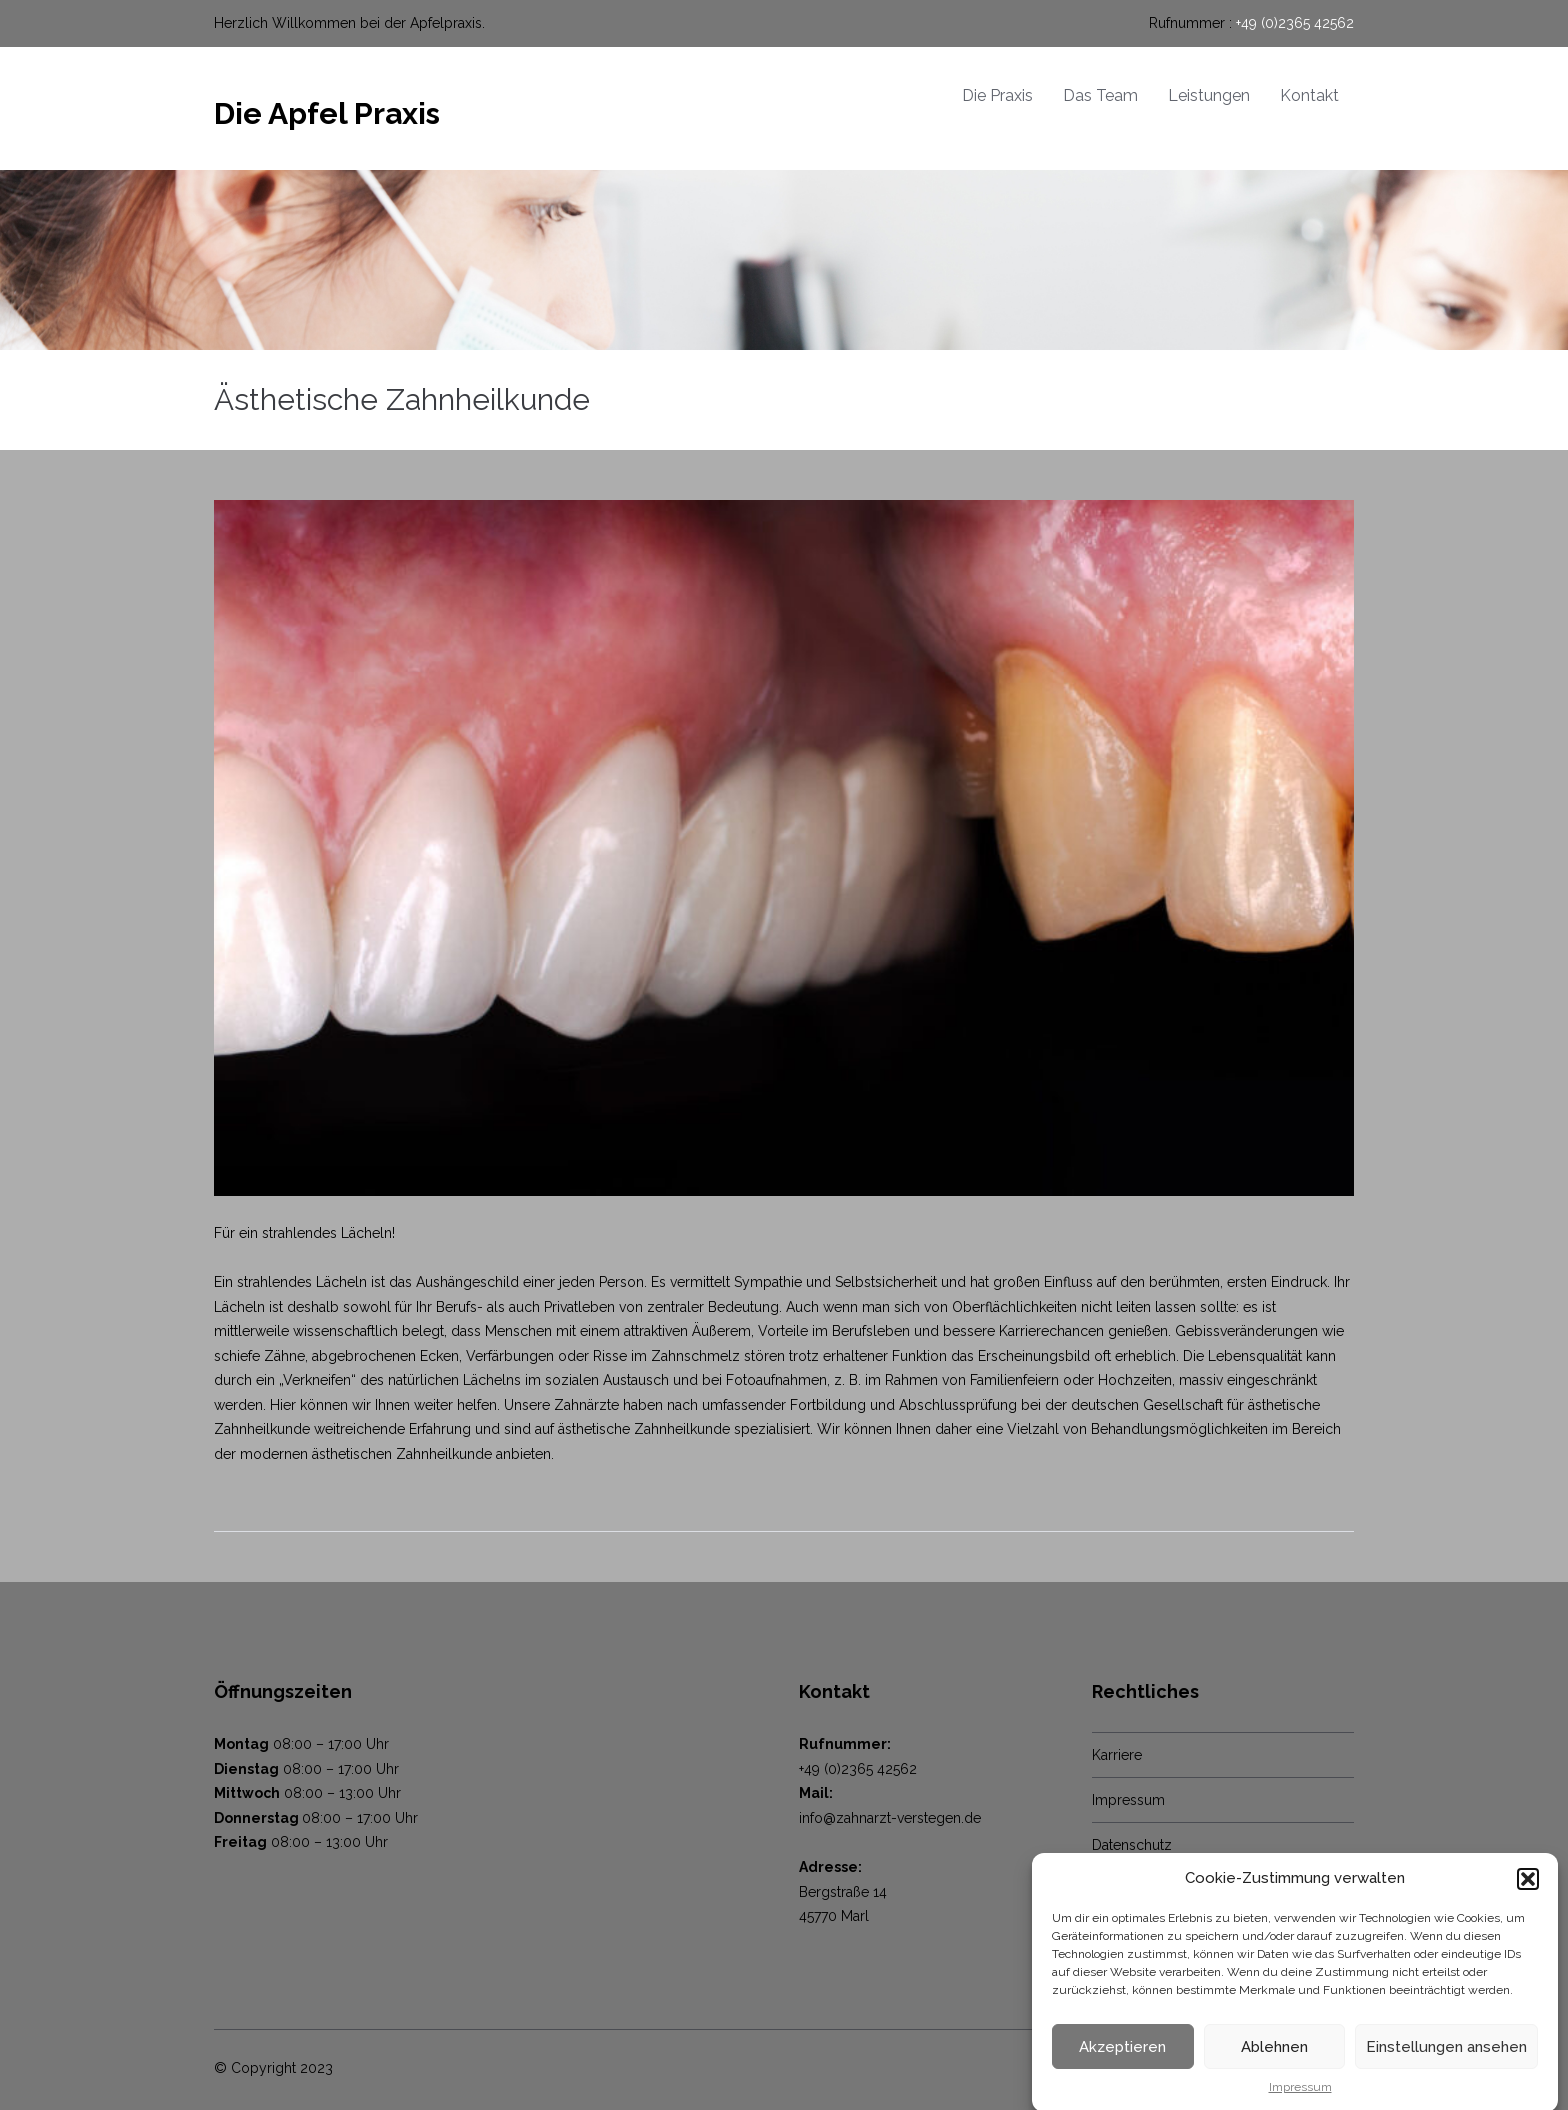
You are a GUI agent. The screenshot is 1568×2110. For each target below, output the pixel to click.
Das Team (1100, 95)
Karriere (1117, 1755)
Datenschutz (1132, 1845)
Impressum (1300, 2100)
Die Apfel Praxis (327, 113)
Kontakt (1309, 95)
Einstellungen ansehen (1446, 2059)
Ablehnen (1274, 2059)
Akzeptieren (1122, 2059)
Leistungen (1209, 95)
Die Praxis (997, 95)
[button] (1528, 1891)
